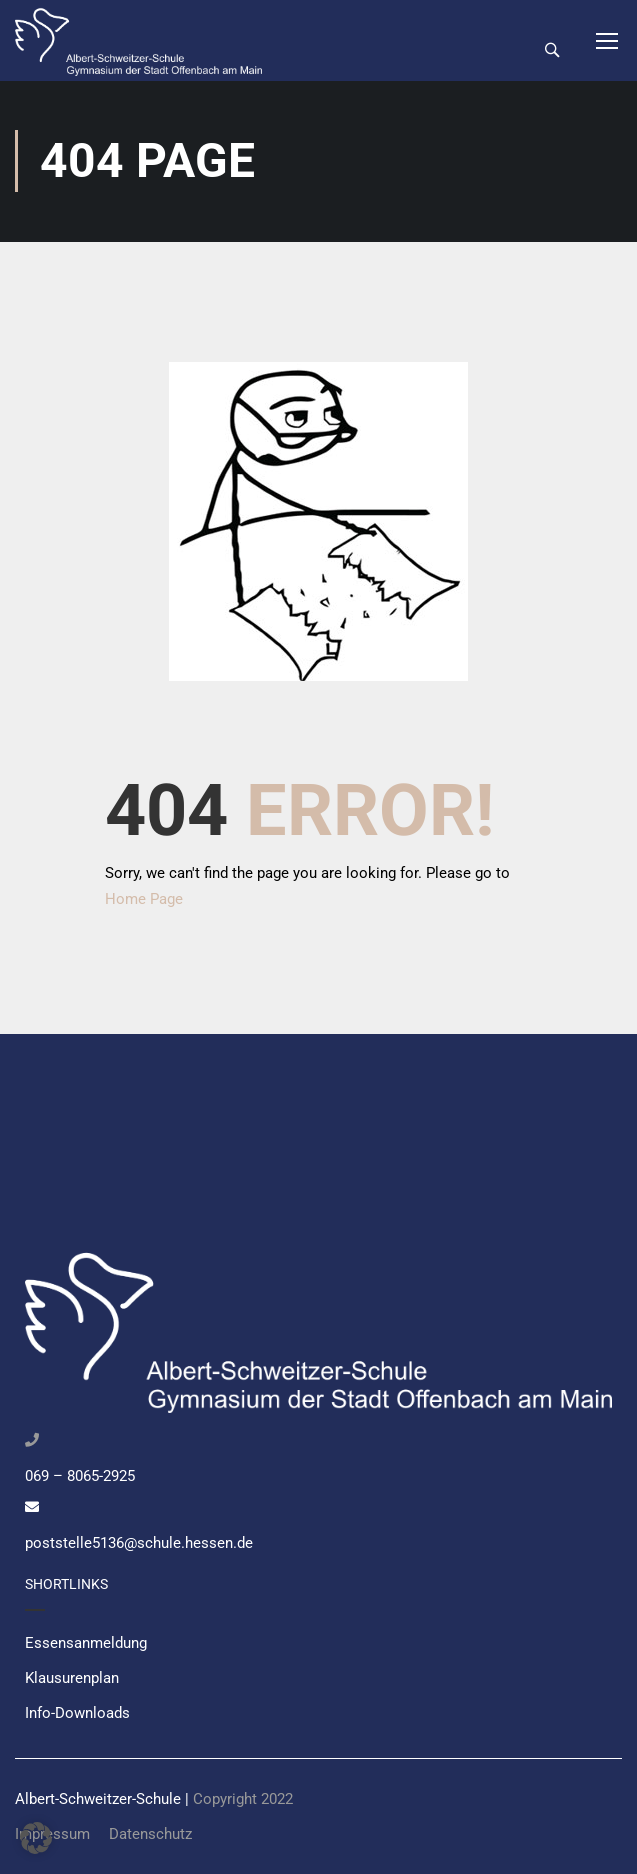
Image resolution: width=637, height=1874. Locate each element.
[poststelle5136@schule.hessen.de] (32, 1507)
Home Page (144, 901)
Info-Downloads (77, 1713)
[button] (36, 1838)
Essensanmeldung (86, 1643)
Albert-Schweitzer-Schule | (104, 1799)
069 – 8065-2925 (80, 1476)
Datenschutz (150, 1834)
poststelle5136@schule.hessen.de (139, 1543)
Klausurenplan (72, 1678)
